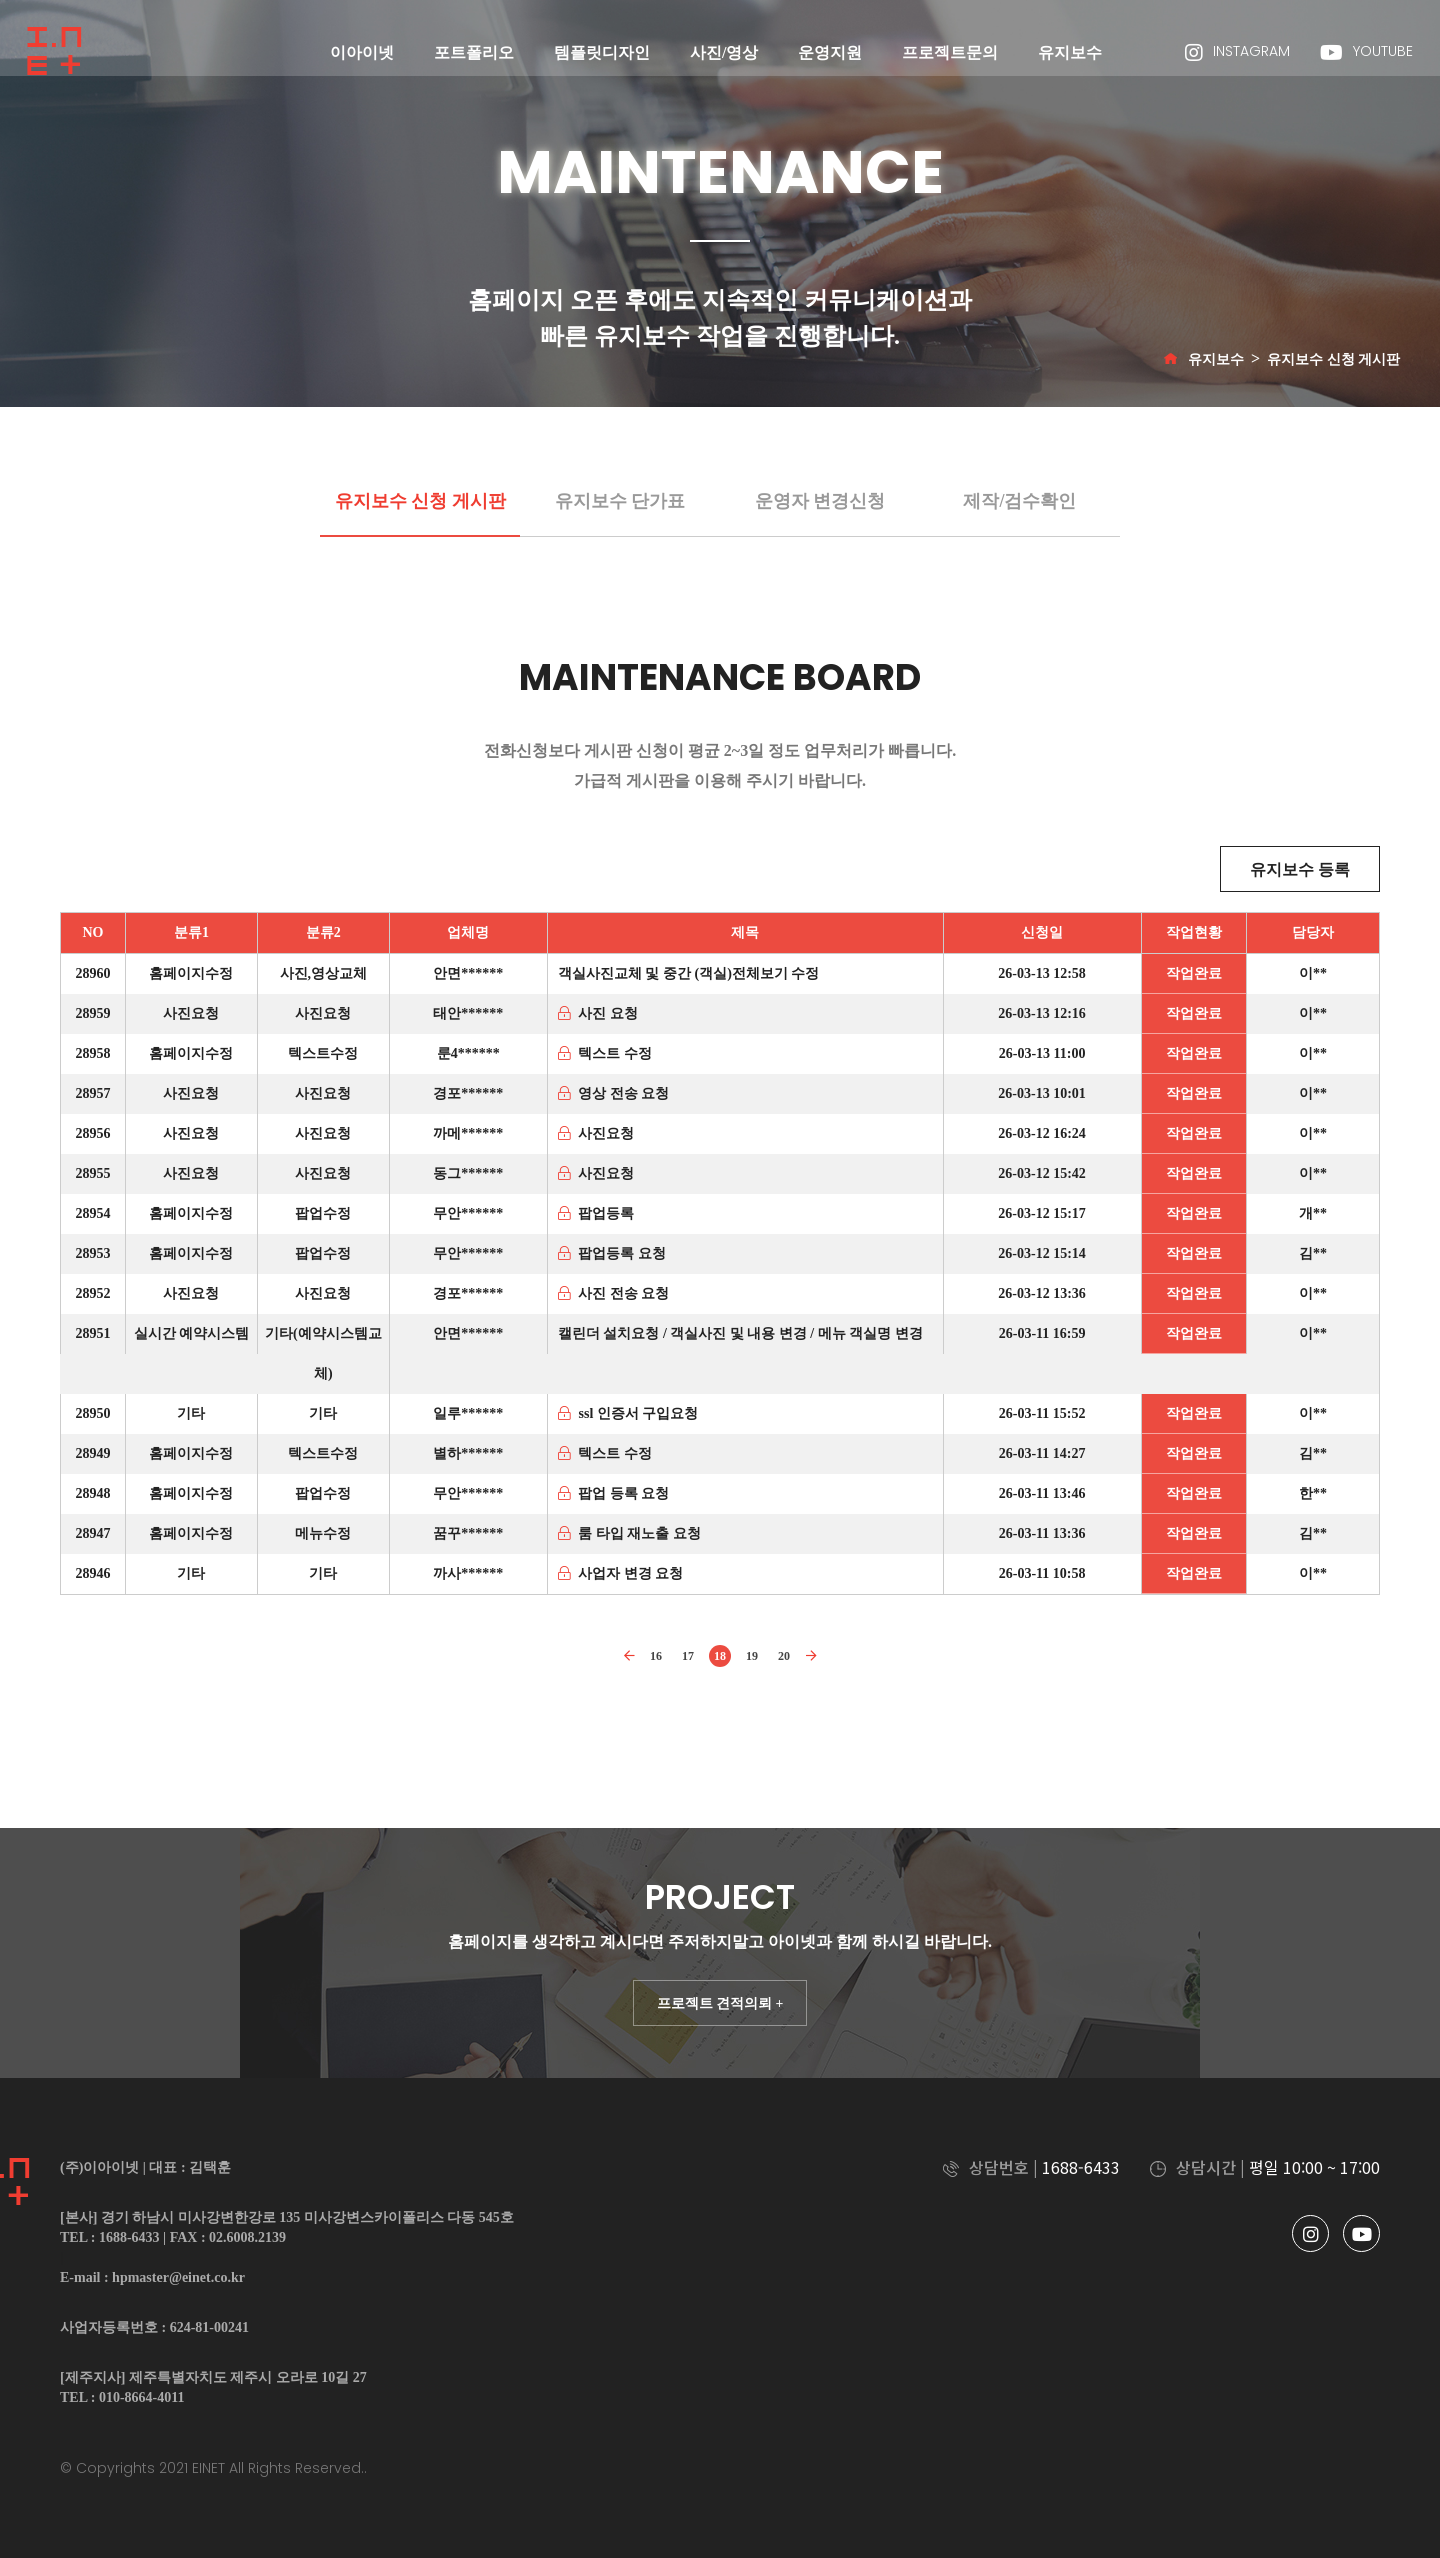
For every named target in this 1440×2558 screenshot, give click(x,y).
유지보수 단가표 (620, 501)
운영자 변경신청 (820, 501)
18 (720, 1656)
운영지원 (830, 52)
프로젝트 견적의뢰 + (720, 2003)
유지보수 (1070, 52)
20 (784, 1656)
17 (688, 1656)
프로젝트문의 (950, 52)
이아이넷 (362, 52)
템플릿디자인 (602, 52)
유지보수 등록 (1300, 869)
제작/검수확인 (1019, 501)
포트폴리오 (474, 52)
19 (752, 1656)
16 (656, 1656)
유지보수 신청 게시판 (1333, 359)
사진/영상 (724, 52)
